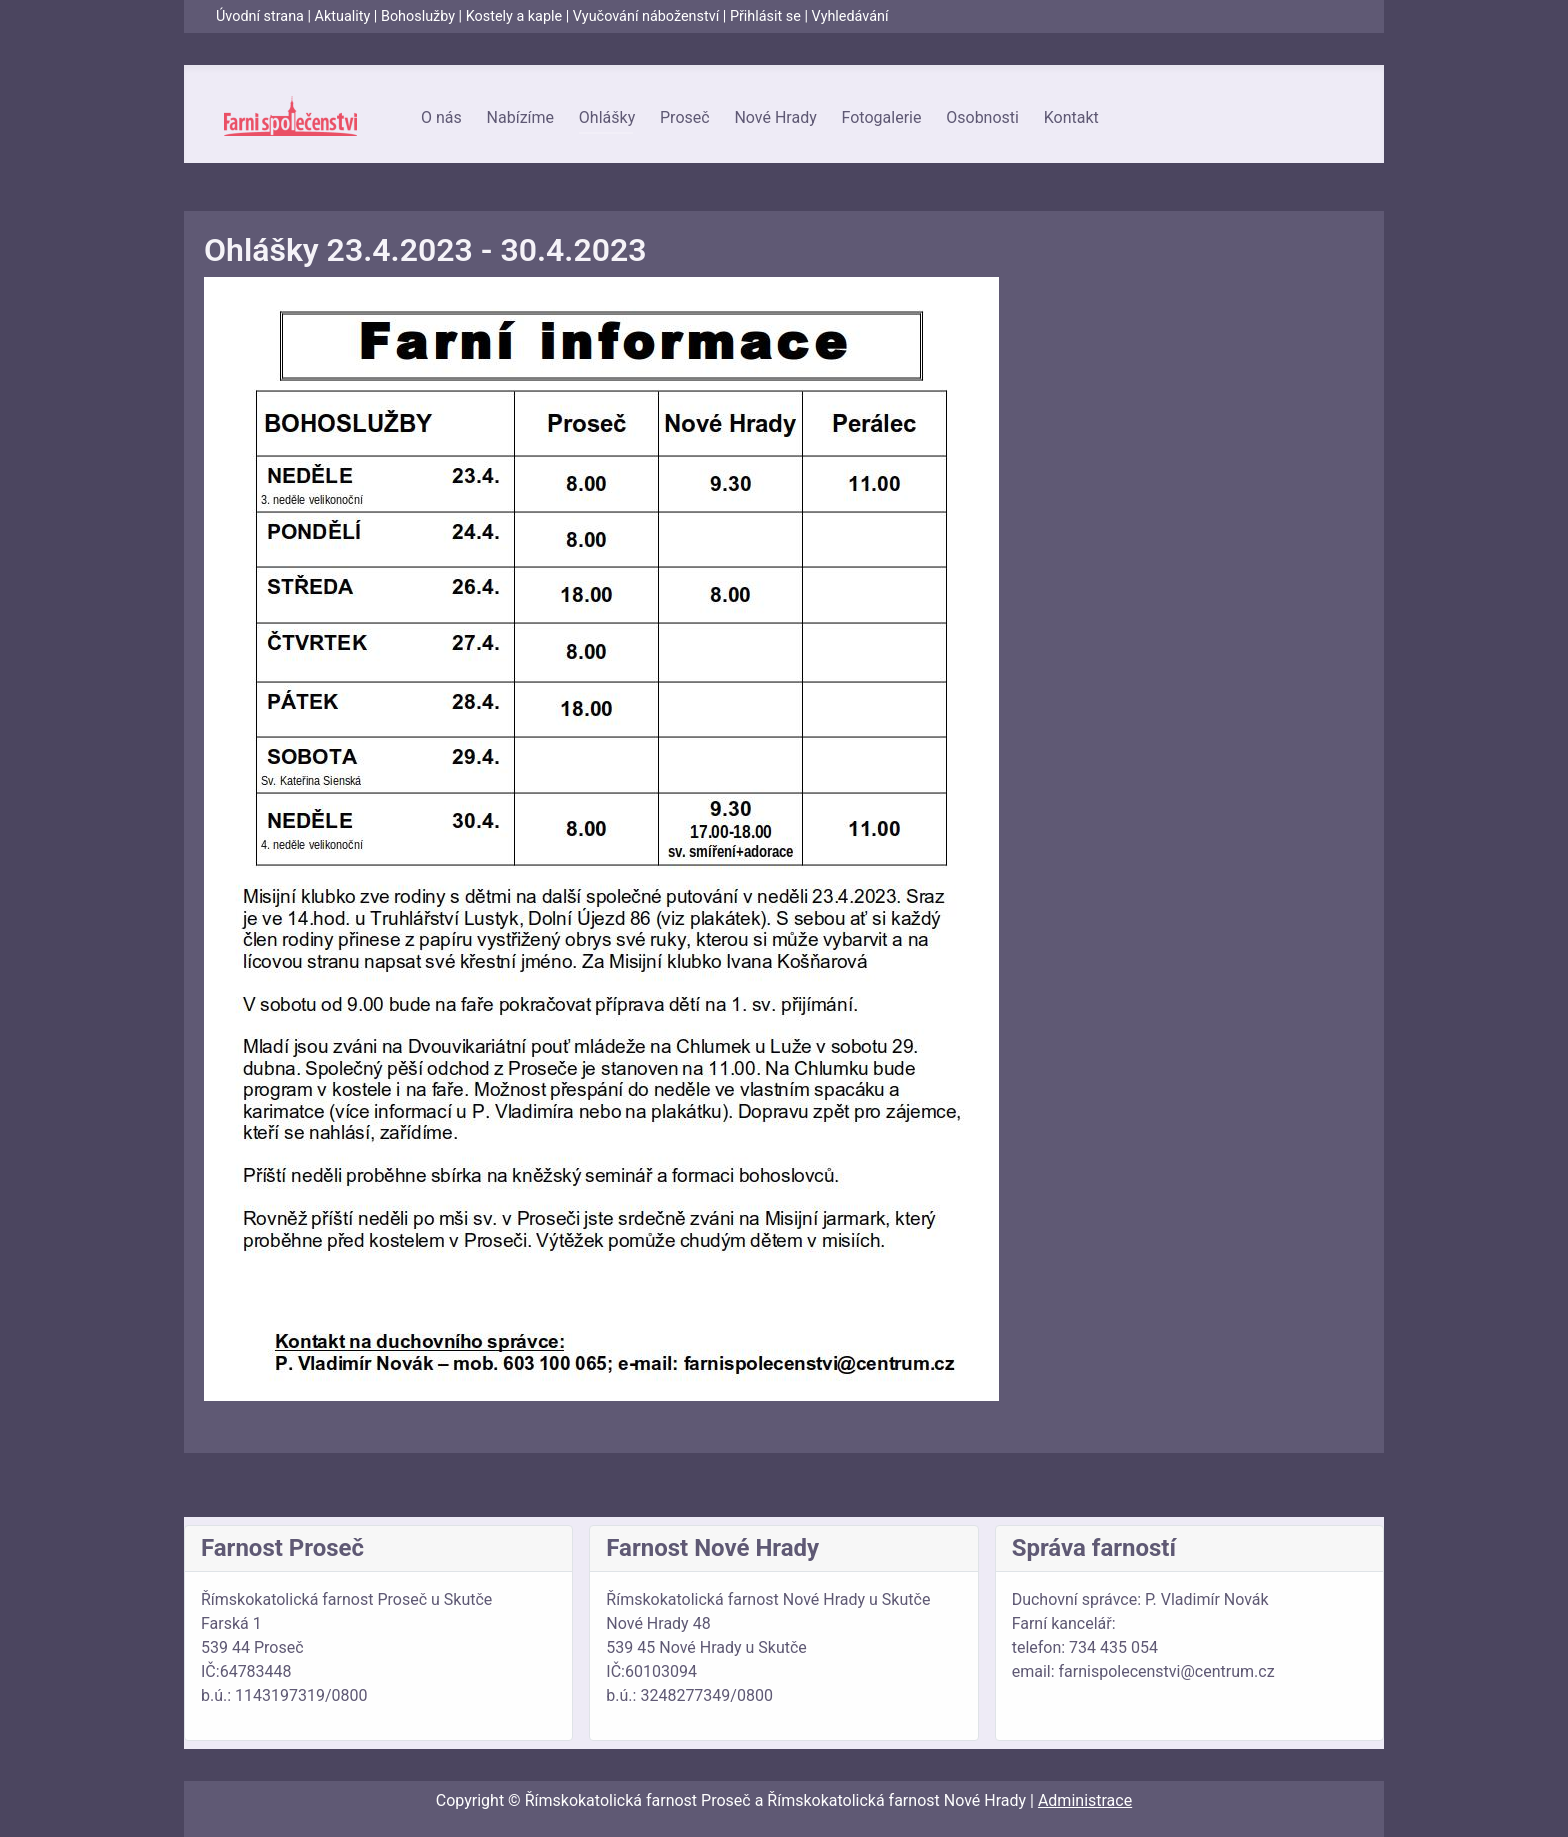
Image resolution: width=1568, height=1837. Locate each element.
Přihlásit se (765, 16)
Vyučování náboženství (646, 16)
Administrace (1085, 1800)
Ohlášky (607, 117)
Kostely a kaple (514, 16)
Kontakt (1071, 117)
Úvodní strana (260, 16)
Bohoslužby (418, 16)
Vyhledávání (850, 16)
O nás (441, 117)
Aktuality (343, 16)
